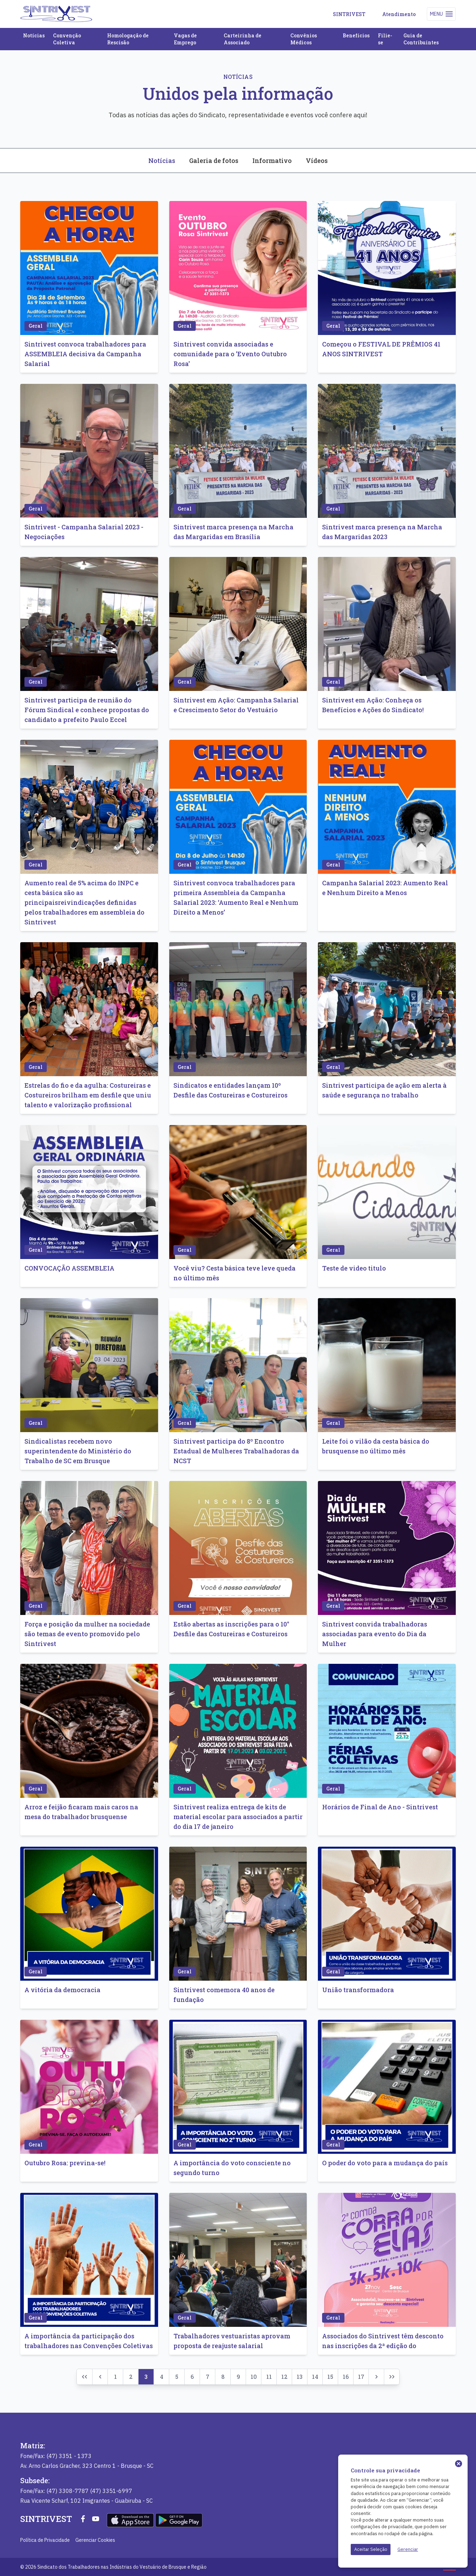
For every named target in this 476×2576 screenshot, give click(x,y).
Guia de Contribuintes (421, 39)
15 (330, 2376)
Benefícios (356, 35)
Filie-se (385, 39)
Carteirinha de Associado (242, 39)
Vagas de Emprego (185, 39)
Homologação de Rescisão (128, 39)
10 (254, 2376)
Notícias (34, 35)
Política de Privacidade (45, 2540)
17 (361, 2376)
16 (346, 2376)
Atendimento (399, 14)
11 (269, 2376)
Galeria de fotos (213, 160)
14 (315, 2376)
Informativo (272, 160)
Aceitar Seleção (370, 2549)
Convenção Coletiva (67, 39)
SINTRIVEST (349, 14)
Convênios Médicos (303, 39)
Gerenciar (407, 2549)
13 (300, 2376)
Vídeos (317, 160)
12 (284, 2376)
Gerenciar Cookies (95, 2540)
